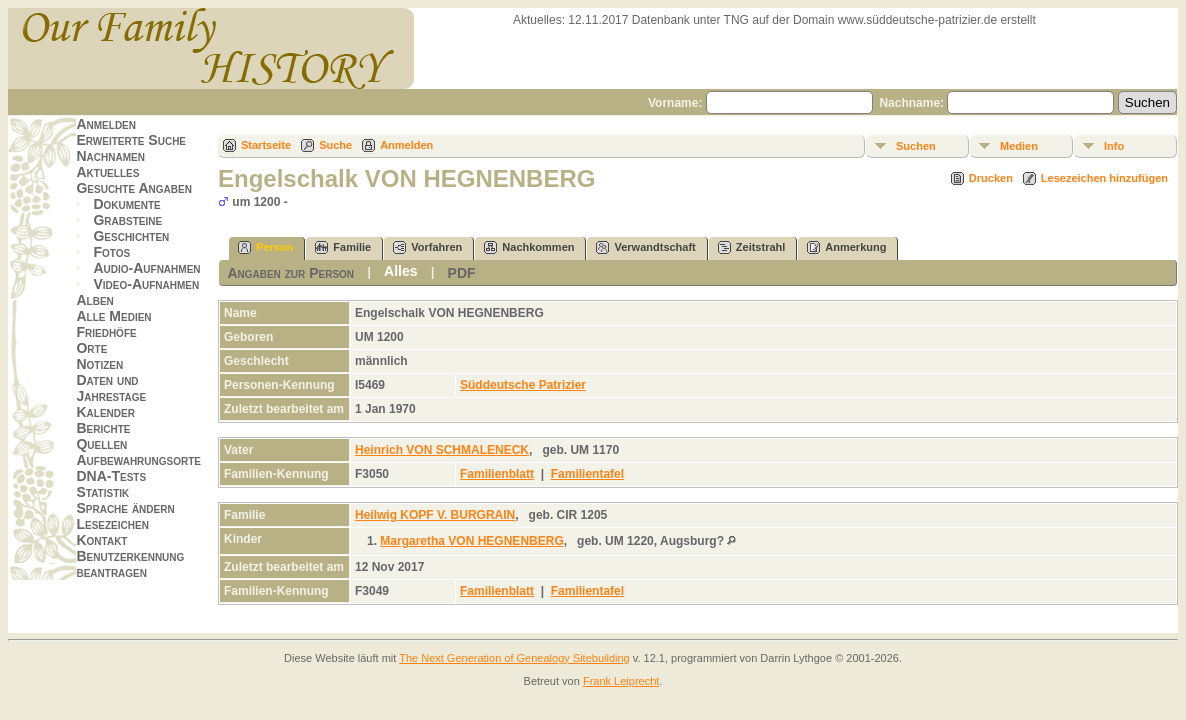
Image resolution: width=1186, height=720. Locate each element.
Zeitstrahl (752, 247)
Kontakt (101, 540)
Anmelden (106, 124)
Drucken (991, 178)
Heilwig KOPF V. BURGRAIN (435, 515)
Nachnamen (110, 156)
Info (1114, 146)
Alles (400, 271)
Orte (91, 348)
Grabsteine (127, 220)
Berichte (103, 428)
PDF (462, 273)
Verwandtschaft (645, 247)
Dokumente (126, 204)
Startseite (266, 145)
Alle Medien (113, 316)
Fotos (111, 252)
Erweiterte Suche (131, 140)
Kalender (105, 412)
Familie (343, 247)
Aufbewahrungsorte (138, 460)
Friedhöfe (106, 332)
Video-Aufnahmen (146, 284)
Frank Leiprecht (621, 681)
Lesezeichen (112, 524)
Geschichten (131, 236)
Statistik (102, 492)
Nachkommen (529, 247)
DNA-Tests (111, 476)
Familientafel (587, 474)
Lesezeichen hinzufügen (1104, 178)
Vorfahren (427, 247)
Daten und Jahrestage (111, 388)
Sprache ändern (125, 508)
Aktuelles (107, 172)
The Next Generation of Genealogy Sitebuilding (514, 658)
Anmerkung (846, 247)
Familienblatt (497, 474)
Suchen (916, 146)
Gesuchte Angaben (134, 188)
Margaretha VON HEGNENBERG (471, 541)
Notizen (99, 364)
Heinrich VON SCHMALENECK (442, 450)
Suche (335, 145)
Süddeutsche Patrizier (523, 385)
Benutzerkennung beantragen (130, 564)
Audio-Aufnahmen (146, 268)
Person (265, 247)
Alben (94, 300)
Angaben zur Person (290, 273)
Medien (1019, 146)
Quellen (101, 444)
